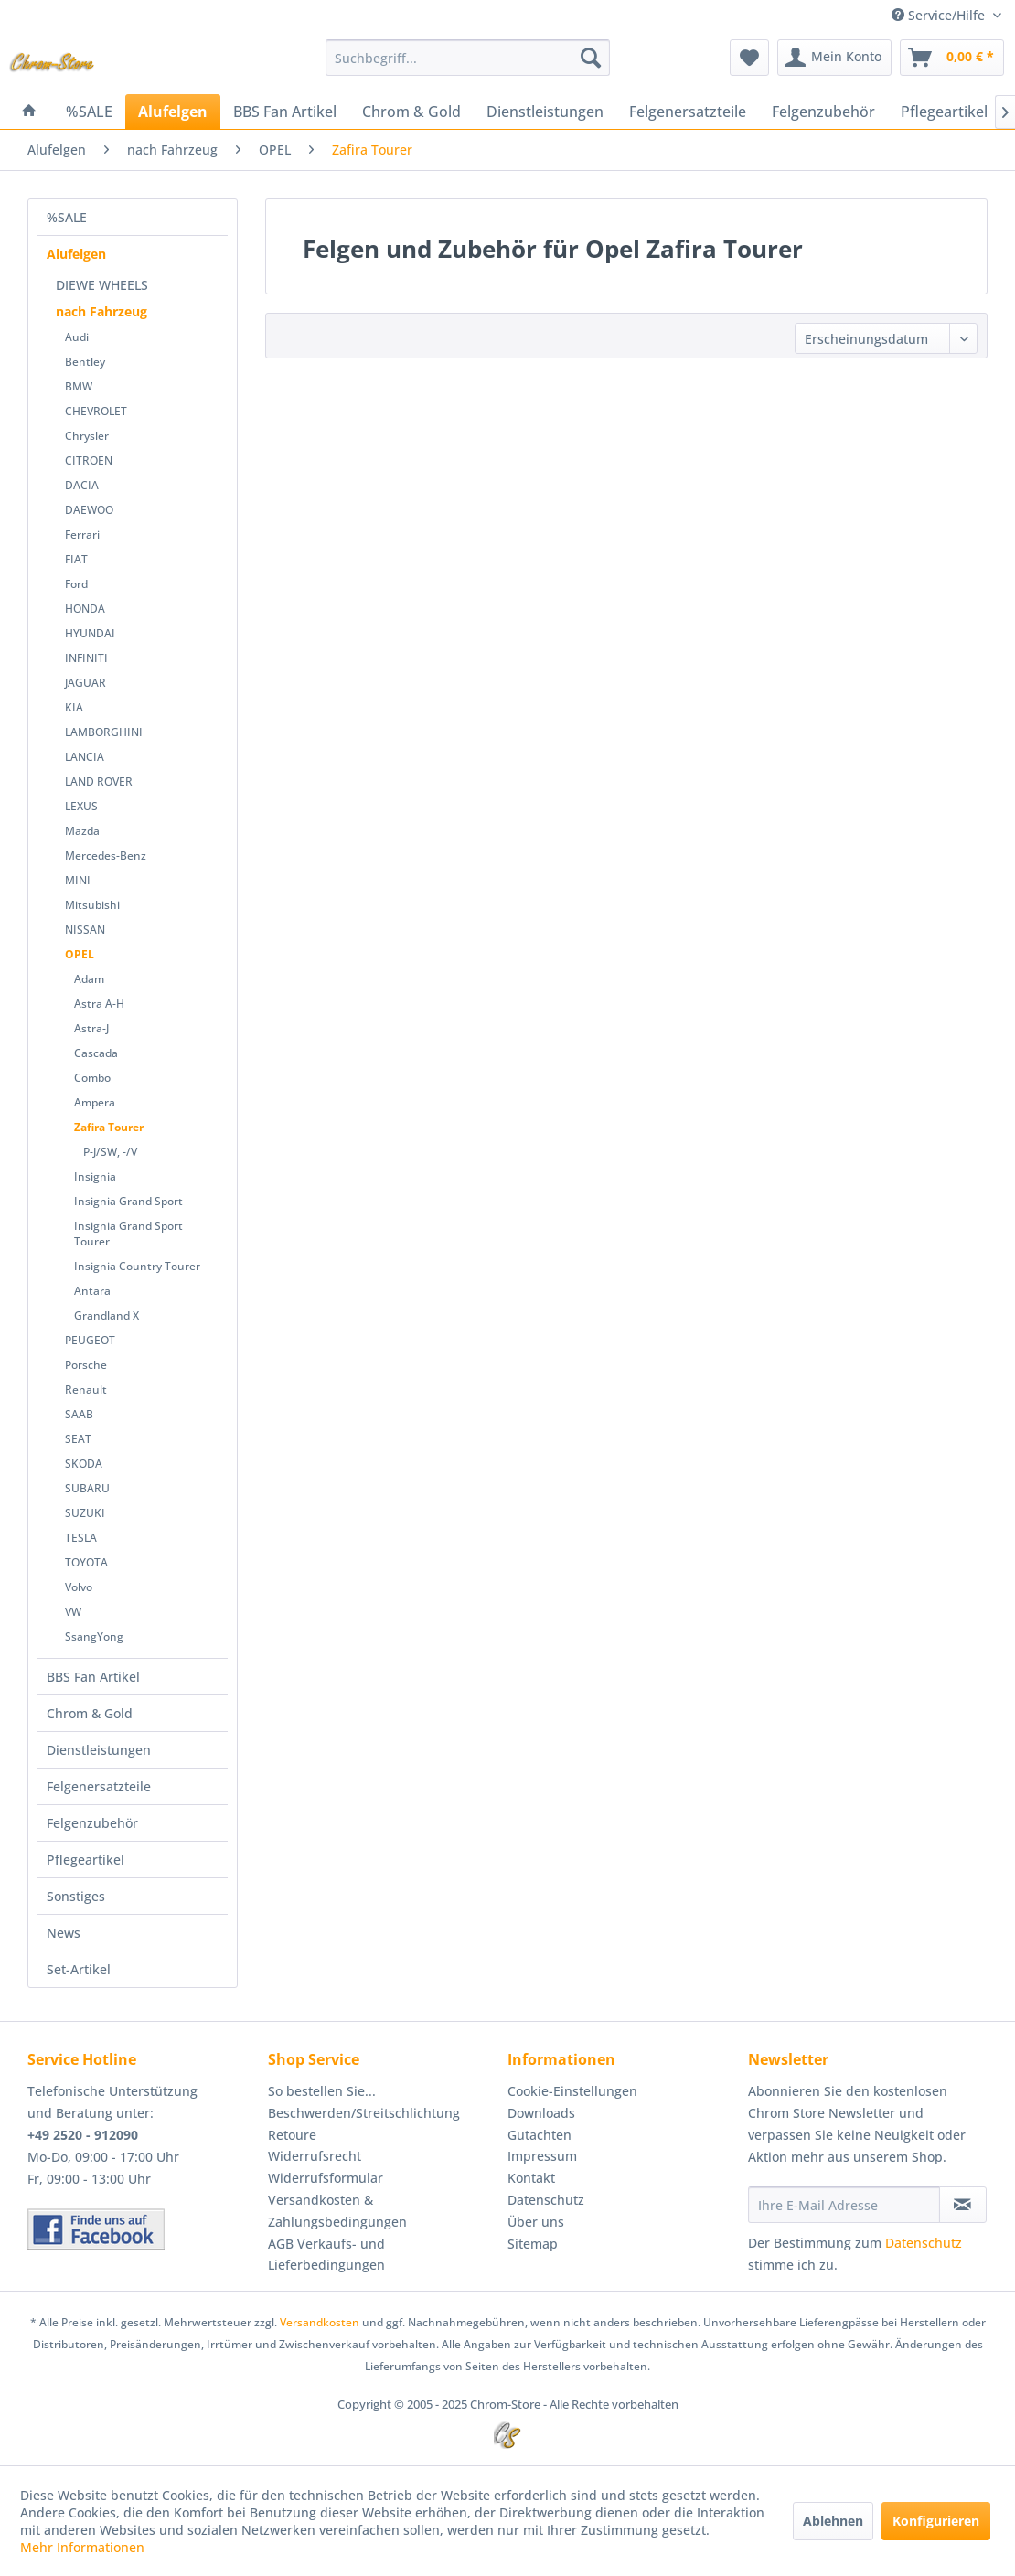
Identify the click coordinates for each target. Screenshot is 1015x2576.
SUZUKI (85, 1513)
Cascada (96, 1053)
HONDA (85, 608)
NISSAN (85, 929)
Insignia (95, 1176)
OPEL (79, 954)
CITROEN (88, 460)
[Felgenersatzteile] (687, 111)
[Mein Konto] (834, 57)
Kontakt (531, 2177)
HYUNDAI (90, 633)
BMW (78, 386)
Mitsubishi (92, 905)
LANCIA (84, 756)
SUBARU (87, 1488)
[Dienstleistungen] (545, 111)
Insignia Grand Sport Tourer (128, 1233)
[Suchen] (591, 57)
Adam (89, 979)
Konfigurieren (935, 2520)
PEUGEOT (90, 1340)
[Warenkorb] (952, 57)
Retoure (292, 2134)
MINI (78, 880)
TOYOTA (86, 1562)
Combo (92, 1077)
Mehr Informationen (82, 2547)
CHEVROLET (96, 411)
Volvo (78, 1587)
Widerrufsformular (325, 2177)
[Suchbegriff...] (468, 57)
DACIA (82, 485)
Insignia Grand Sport (128, 1201)
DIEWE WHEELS (102, 285)
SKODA (83, 1463)
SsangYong (94, 1636)
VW (73, 1611)
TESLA (81, 1537)
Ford (76, 584)
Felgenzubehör (92, 1823)
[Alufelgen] (172, 111)
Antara (92, 1291)
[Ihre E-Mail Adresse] (844, 2204)
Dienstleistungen (99, 1749)
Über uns (536, 2221)
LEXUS (81, 806)
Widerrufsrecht (314, 2155)
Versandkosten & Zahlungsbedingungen (337, 2210)
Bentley (85, 361)
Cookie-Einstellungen (572, 2091)
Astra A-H (99, 1003)
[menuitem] (468, 57)
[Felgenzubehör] (823, 111)
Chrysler (87, 436)
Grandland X (106, 1315)
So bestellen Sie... (322, 2091)
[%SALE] (89, 111)
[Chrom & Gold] (411, 111)
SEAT (78, 1439)
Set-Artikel (79, 1969)
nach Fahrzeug (101, 311)
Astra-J (91, 1028)
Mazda (82, 831)
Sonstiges (76, 1896)
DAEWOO (89, 510)
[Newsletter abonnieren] (963, 2204)
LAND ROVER (99, 781)
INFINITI (86, 658)
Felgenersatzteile (99, 1786)
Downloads (541, 2113)
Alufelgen (76, 253)
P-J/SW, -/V (110, 1152)
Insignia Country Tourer (137, 1266)
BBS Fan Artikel (93, 1676)
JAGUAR (85, 682)
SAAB (79, 1414)
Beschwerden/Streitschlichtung (364, 2113)
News (63, 1932)
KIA (74, 707)
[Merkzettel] (749, 57)
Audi (77, 337)
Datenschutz (546, 2199)
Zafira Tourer (109, 1127)
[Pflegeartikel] (944, 111)
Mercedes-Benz (105, 855)
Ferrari (82, 534)
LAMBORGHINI (104, 732)
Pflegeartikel (85, 1859)
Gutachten (540, 2134)
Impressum (542, 2155)
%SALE (67, 217)
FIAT (76, 559)
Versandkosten (319, 2322)
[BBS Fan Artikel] (284, 111)
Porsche (86, 1365)
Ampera (94, 1102)
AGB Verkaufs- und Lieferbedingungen (326, 2254)
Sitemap (533, 2243)
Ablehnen (833, 2520)
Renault (86, 1389)
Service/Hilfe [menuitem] (940, 15)
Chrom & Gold (90, 1713)
